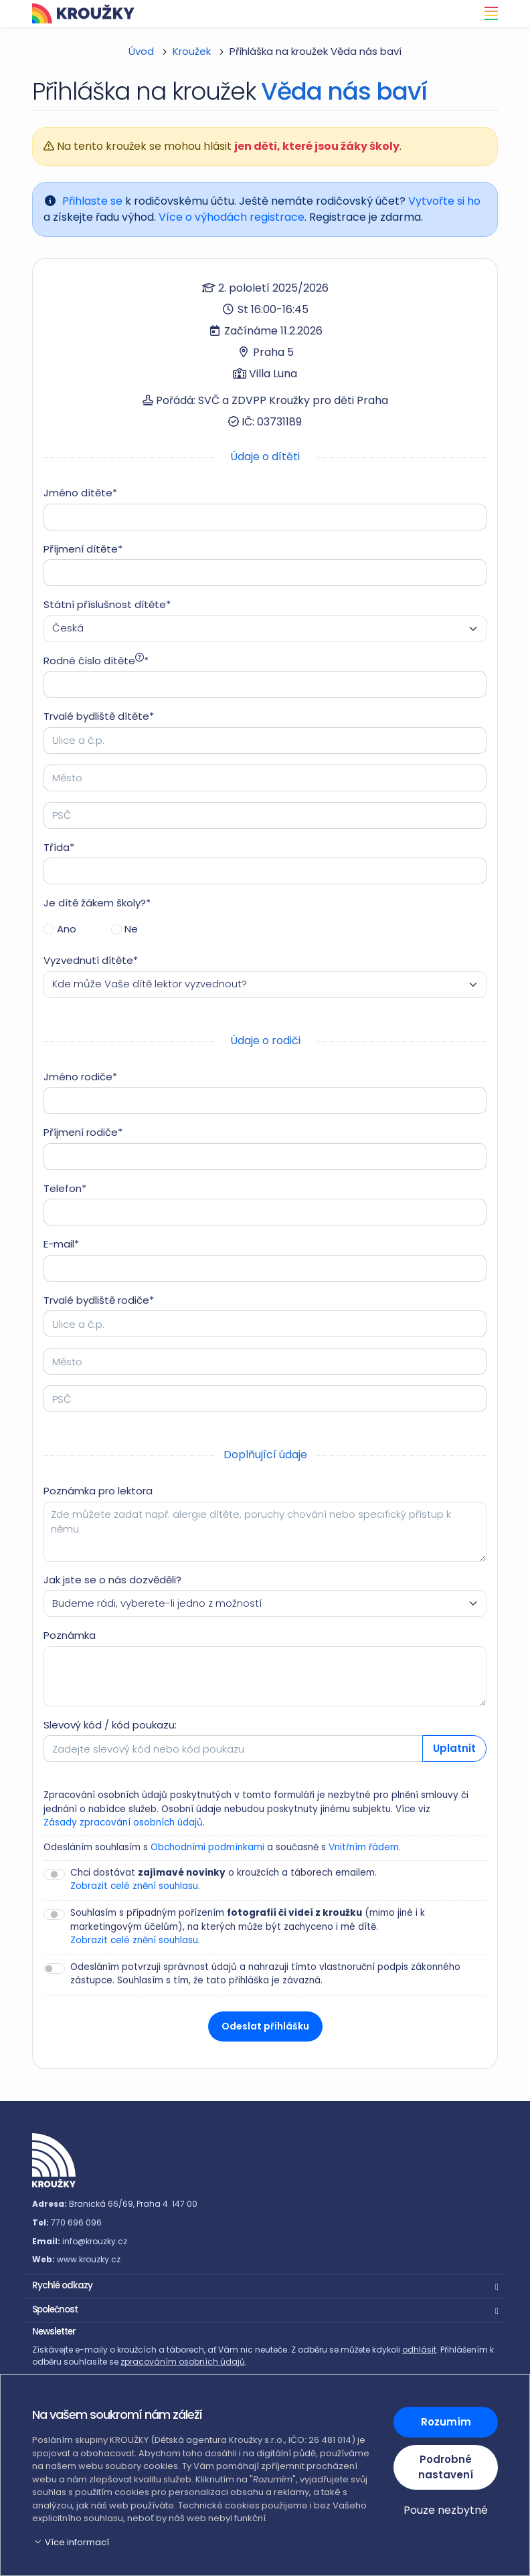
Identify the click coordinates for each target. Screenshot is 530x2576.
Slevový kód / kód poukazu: (110, 1725)
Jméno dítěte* (80, 493)
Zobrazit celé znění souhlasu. (135, 1940)
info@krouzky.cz (94, 2241)
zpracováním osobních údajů (182, 2361)
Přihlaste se (92, 201)
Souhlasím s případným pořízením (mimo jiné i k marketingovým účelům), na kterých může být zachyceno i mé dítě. (247, 1926)
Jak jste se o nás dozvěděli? (112, 1580)
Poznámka (69, 1635)
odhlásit (419, 2349)
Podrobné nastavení (445, 2467)
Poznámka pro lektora (98, 1491)
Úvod (141, 51)
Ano (66, 929)
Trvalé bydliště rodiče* (98, 1300)
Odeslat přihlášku (265, 2026)
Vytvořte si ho (444, 201)
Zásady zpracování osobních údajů (123, 1822)
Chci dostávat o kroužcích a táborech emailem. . (223, 1880)
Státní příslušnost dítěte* (107, 604)
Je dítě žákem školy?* (97, 903)
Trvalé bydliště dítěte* (98, 716)
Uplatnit (454, 1748)
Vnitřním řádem (364, 1847)
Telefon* (64, 1188)
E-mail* (61, 1244)
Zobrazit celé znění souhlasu (134, 1886)
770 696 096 (76, 2222)
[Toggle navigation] (487, 13)
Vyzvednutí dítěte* (90, 960)
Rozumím (446, 2422)
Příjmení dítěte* (82, 549)
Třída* (58, 847)
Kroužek (192, 51)
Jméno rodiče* (80, 1077)
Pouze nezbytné (446, 2510)
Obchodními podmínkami (207, 1847)
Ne (131, 929)
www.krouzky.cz (88, 2259)
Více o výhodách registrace (231, 217)
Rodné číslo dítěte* (96, 661)
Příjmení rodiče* (82, 1132)
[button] (265, 2284)
